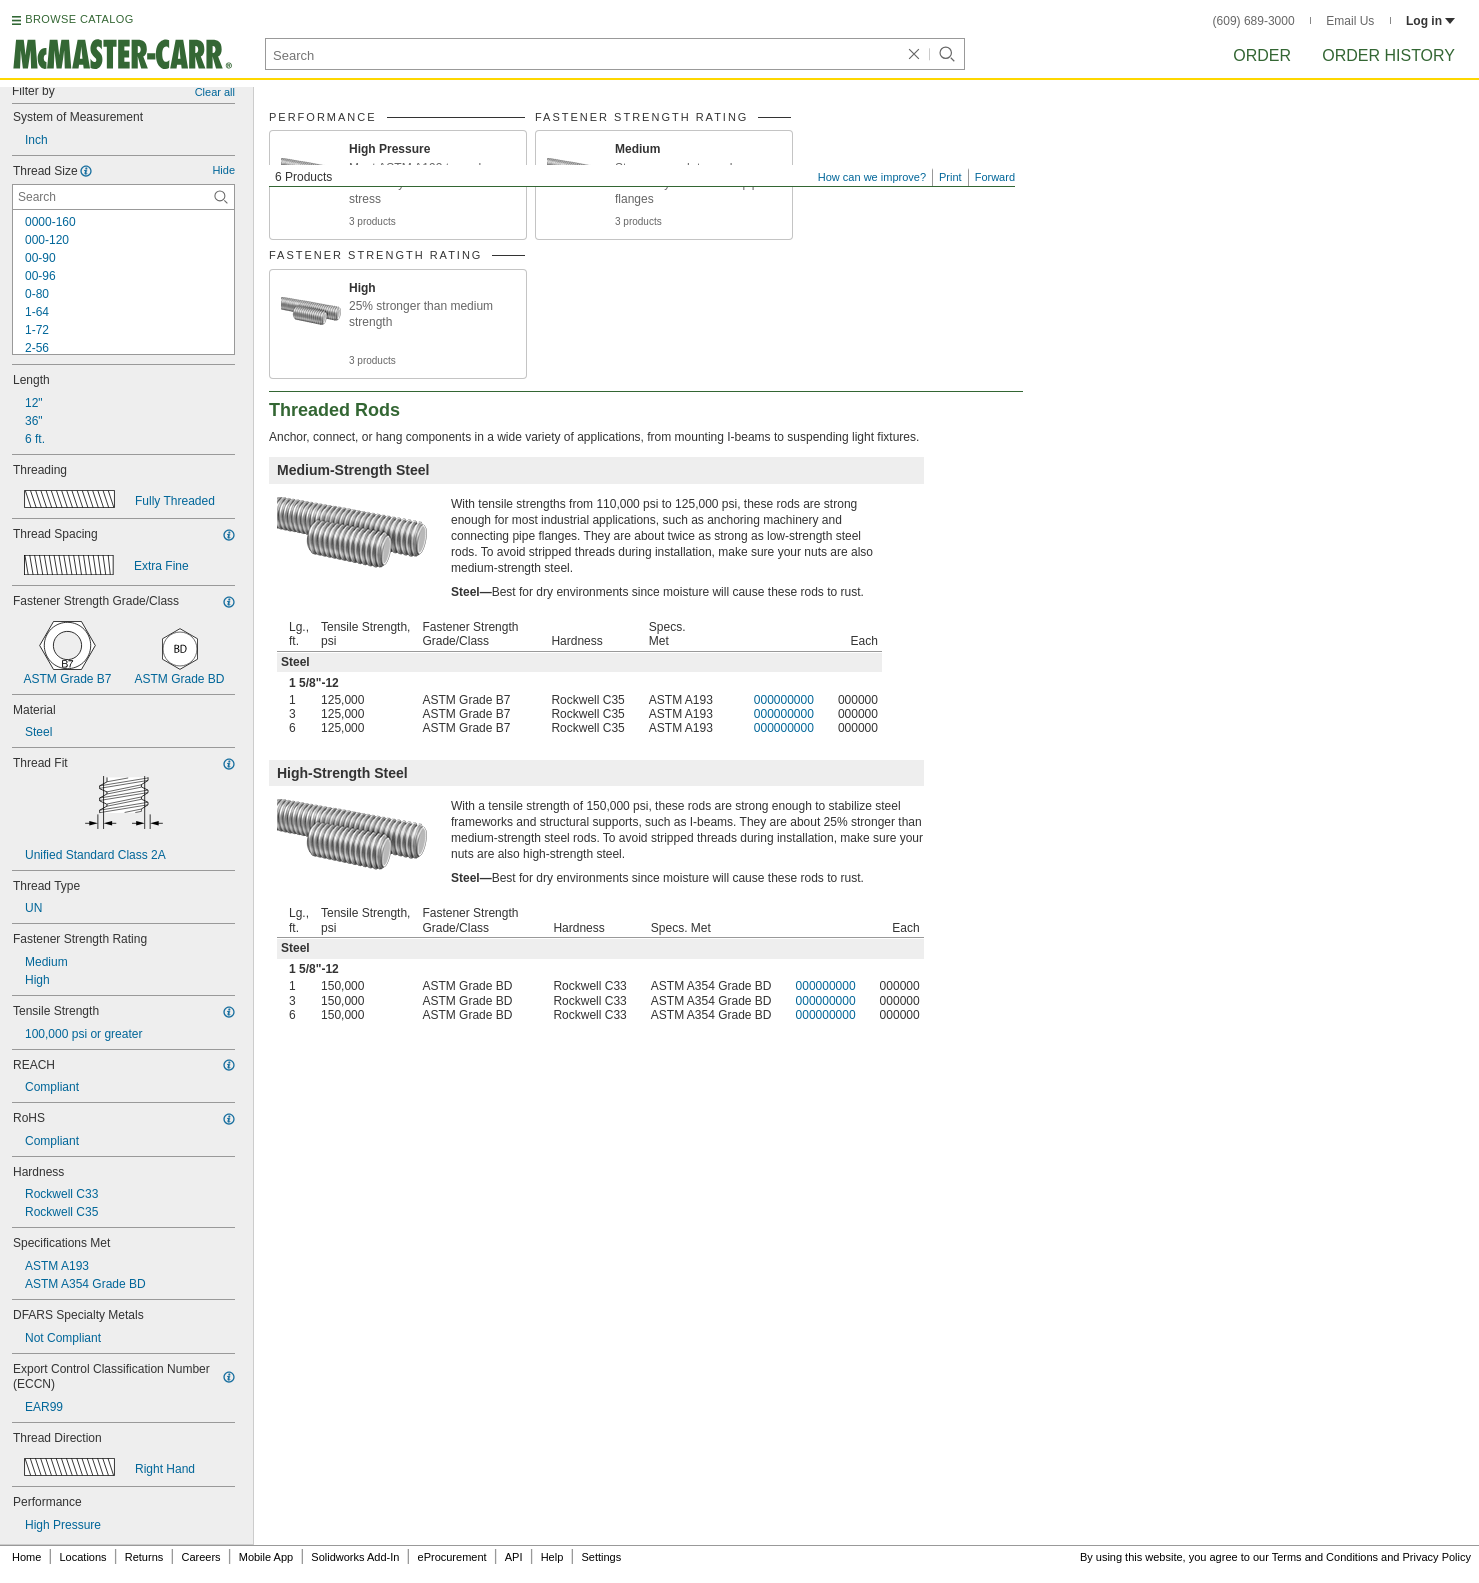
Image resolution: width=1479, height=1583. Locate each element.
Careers (200, 1557)
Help (552, 1557)
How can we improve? (872, 177)
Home (26, 1557)
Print (950, 177)
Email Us (1350, 21)
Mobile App (266, 1557)
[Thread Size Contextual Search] (123, 197)
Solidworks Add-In (355, 1557)
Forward (995, 177)
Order (1262, 55)
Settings (601, 1557)
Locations (83, 1557)
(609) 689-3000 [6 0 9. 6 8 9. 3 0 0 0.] (1254, 21)
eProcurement (452, 1557)
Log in (1430, 21)
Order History (1388, 55)
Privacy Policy (1437, 1557)
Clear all (215, 92)
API (514, 1557)
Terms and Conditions (1325, 1557)
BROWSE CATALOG (79, 19)
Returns (144, 1557)
